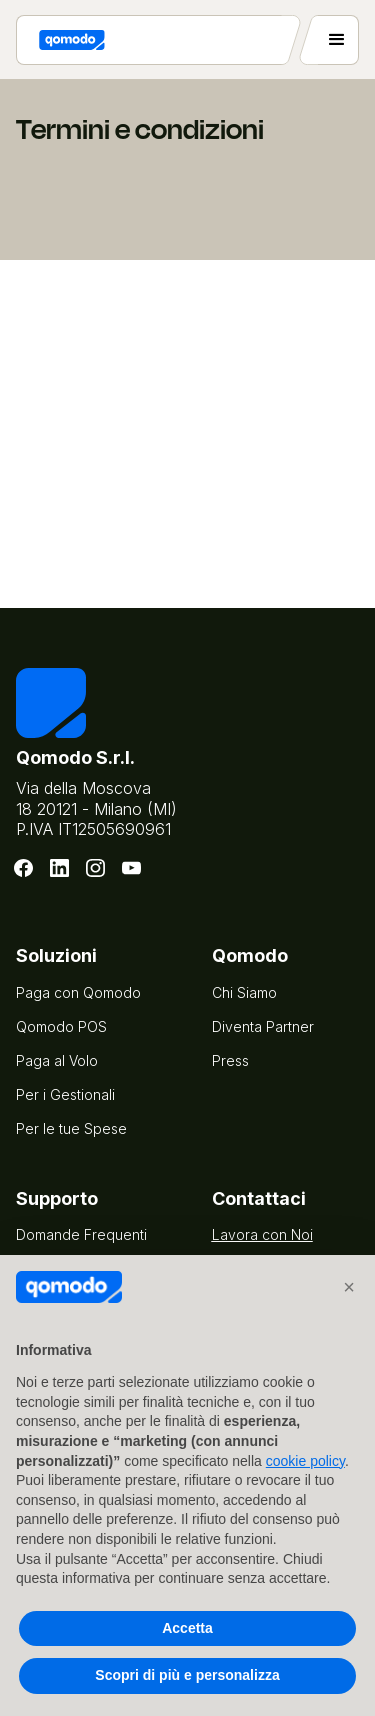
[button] (349, 1287)
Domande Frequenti (81, 1234)
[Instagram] (96, 868)
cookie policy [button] (305, 1461)
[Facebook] (24, 868)
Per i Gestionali (65, 1094)
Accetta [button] (187, 1628)
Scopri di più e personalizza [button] (187, 1675)
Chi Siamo (244, 992)
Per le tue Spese (71, 1128)
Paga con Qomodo (78, 992)
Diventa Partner (263, 1026)
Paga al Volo (57, 1060)
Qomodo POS (61, 1026)
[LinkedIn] (60, 868)
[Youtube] (132, 868)
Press (230, 1060)
